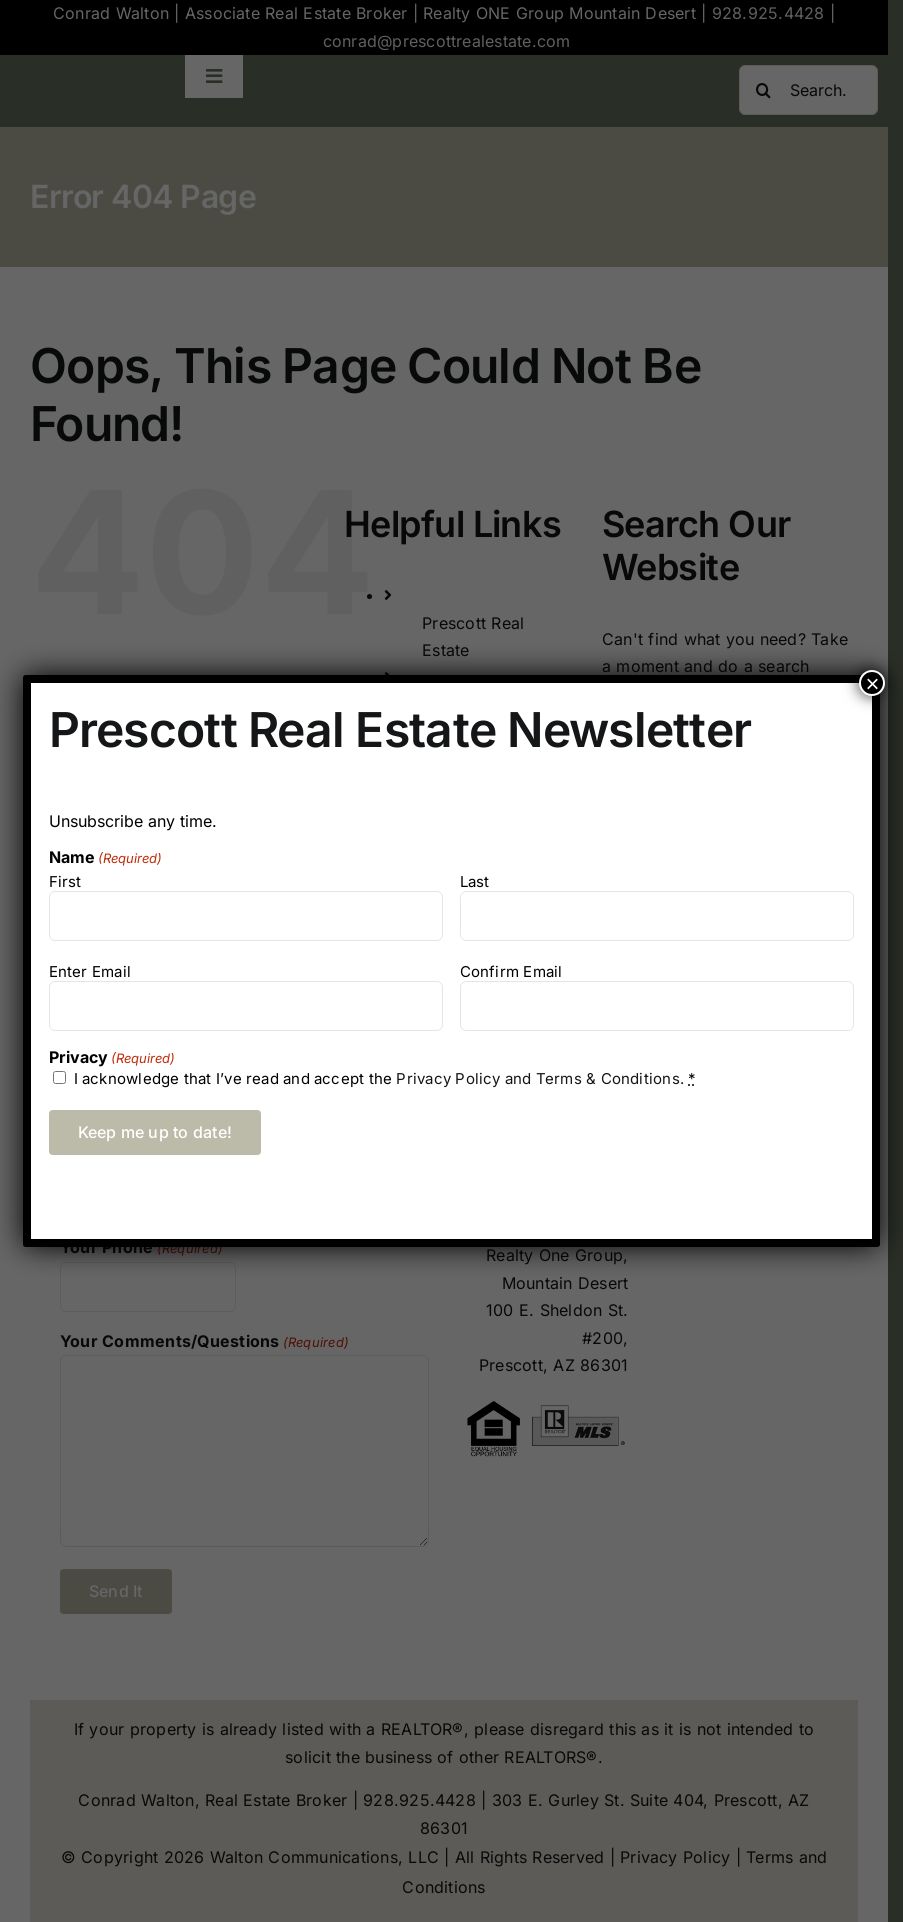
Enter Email (90, 971)
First (65, 881)
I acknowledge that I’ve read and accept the (385, 1078)
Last (475, 881)
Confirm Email (511, 971)
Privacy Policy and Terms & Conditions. (540, 1078)
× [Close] (872, 683)
